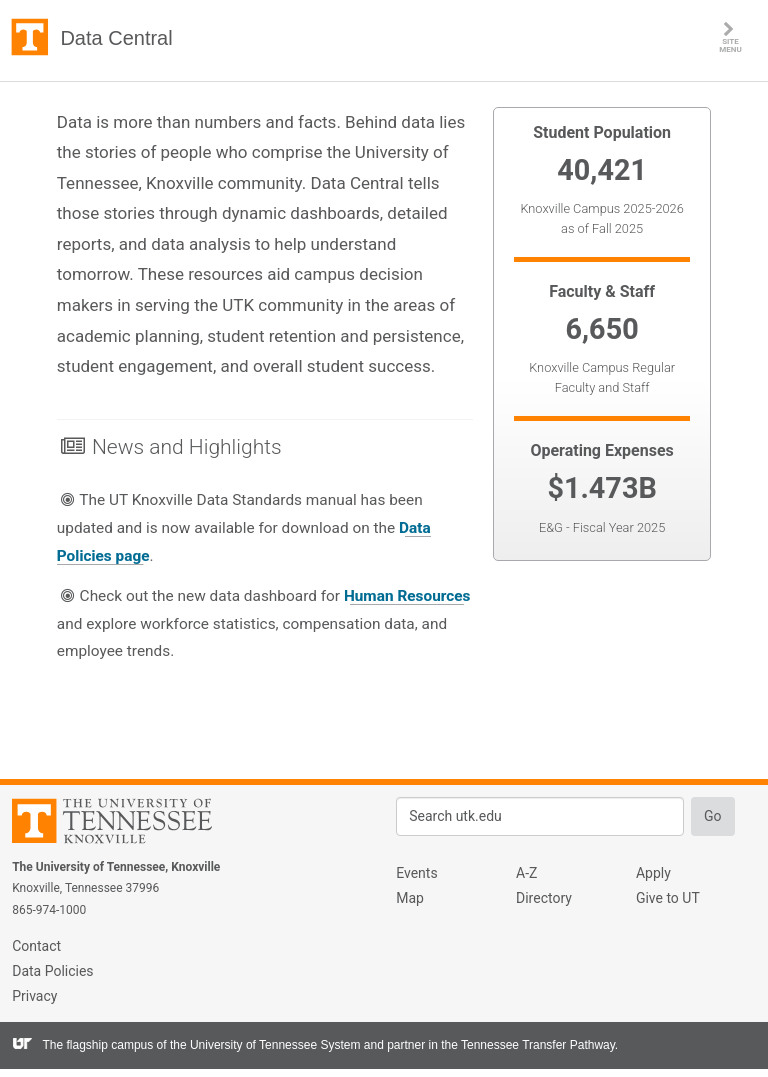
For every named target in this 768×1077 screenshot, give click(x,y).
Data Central (116, 38)
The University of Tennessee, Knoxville (30, 38)
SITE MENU (743, 37)
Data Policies (52, 971)
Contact (36, 946)
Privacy (34, 996)
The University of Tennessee (124, 824)
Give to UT (668, 898)
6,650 (602, 329)
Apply (653, 873)
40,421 (602, 170)
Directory (544, 898)
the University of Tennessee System (265, 1045)
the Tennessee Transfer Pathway (528, 1045)
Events (416, 873)
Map (410, 898)
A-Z (526, 873)
